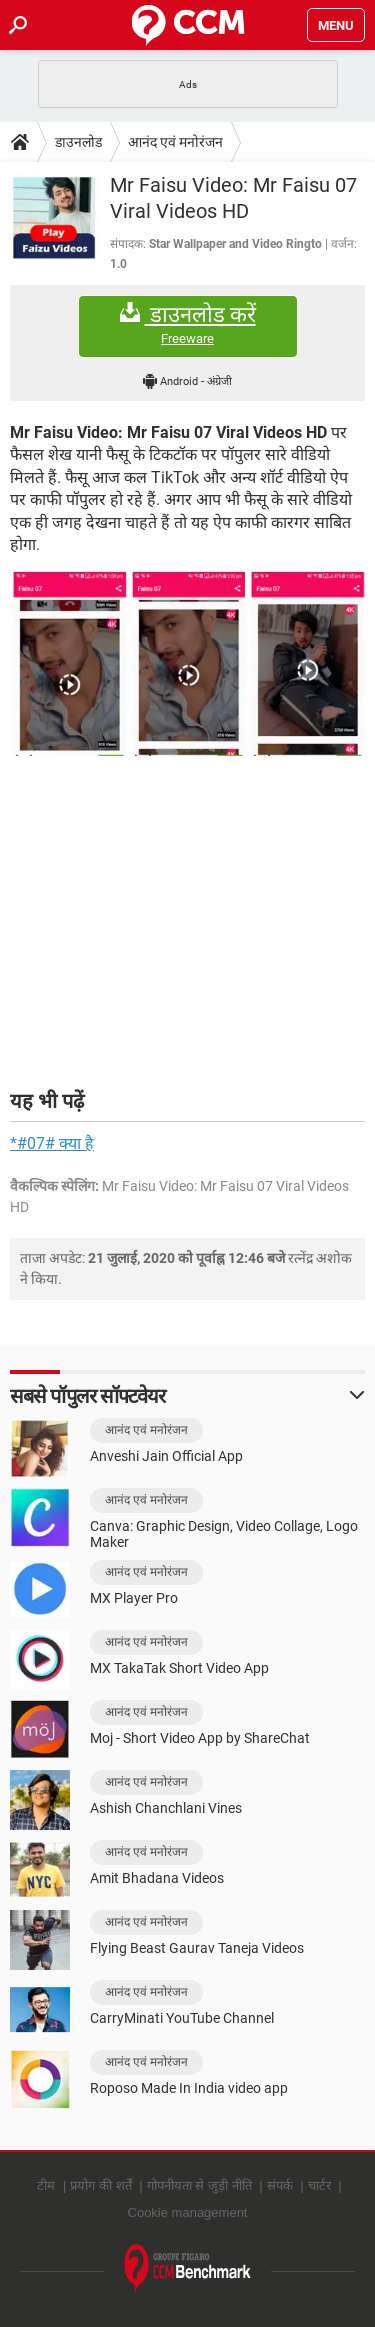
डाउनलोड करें (188, 324)
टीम (46, 2185)
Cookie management (188, 2212)
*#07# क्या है (52, 1143)
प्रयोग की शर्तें (100, 2185)
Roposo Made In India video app (189, 2088)
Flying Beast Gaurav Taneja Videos (197, 1948)
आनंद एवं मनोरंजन (175, 142)
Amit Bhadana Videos (157, 1878)
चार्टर (319, 2185)
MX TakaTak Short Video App (179, 1668)
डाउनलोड (78, 142)
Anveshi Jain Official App (166, 1456)
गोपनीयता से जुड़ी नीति (199, 2185)
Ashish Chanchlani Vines (166, 1808)
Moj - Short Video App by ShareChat (200, 1738)
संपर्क (280, 2185)
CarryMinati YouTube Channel (182, 2018)
